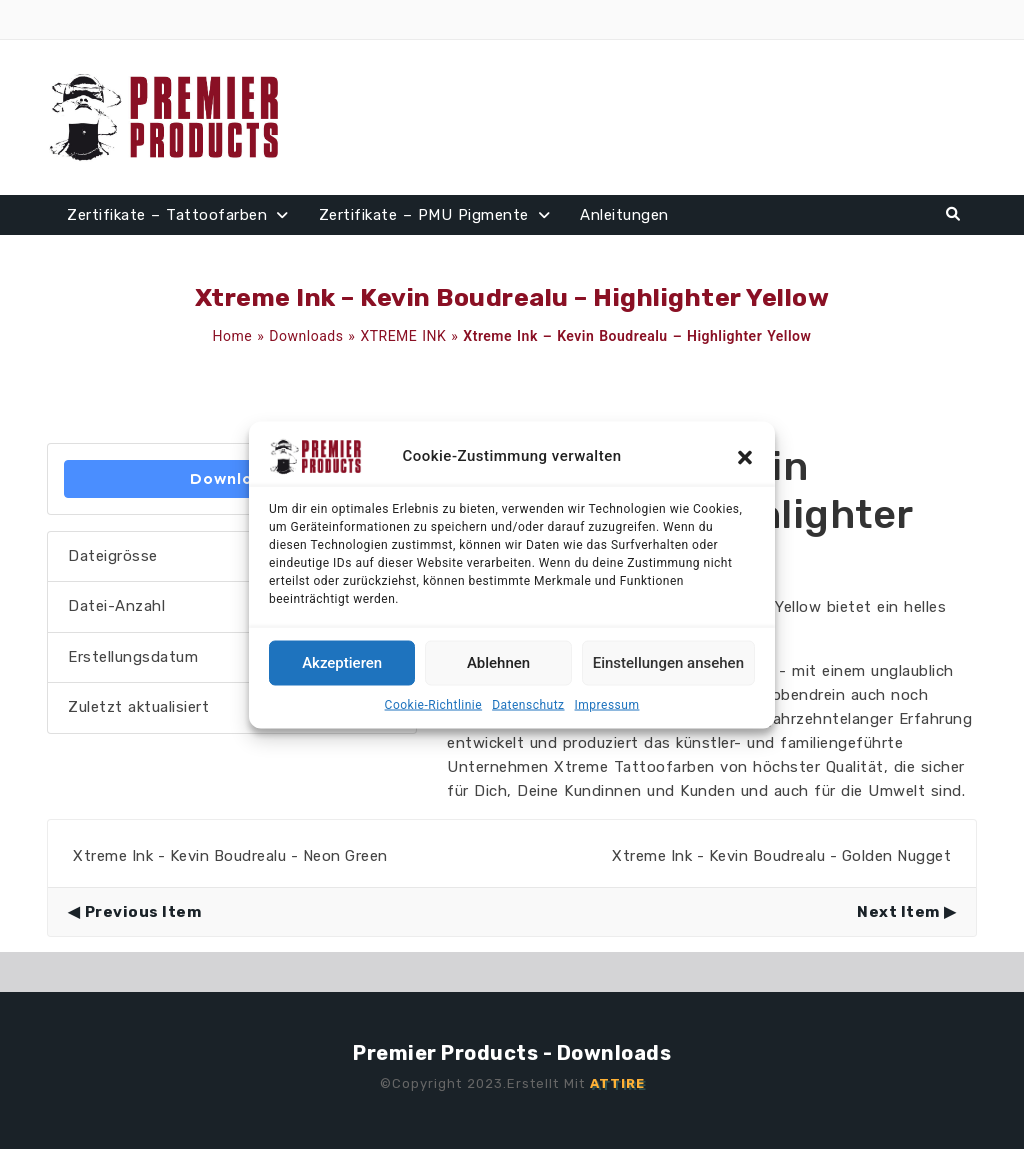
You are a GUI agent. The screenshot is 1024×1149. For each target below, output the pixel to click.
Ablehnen (498, 663)
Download (232, 478)
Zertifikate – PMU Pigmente (424, 215)
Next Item (898, 912)
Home (233, 336)
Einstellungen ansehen (668, 663)
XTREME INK (403, 336)
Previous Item (143, 912)
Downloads (306, 336)
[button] (745, 456)
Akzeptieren (342, 663)
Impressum (607, 704)
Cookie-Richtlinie (434, 704)
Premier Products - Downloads (512, 1053)
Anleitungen (624, 215)
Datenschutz (528, 704)
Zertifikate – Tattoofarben (167, 215)
